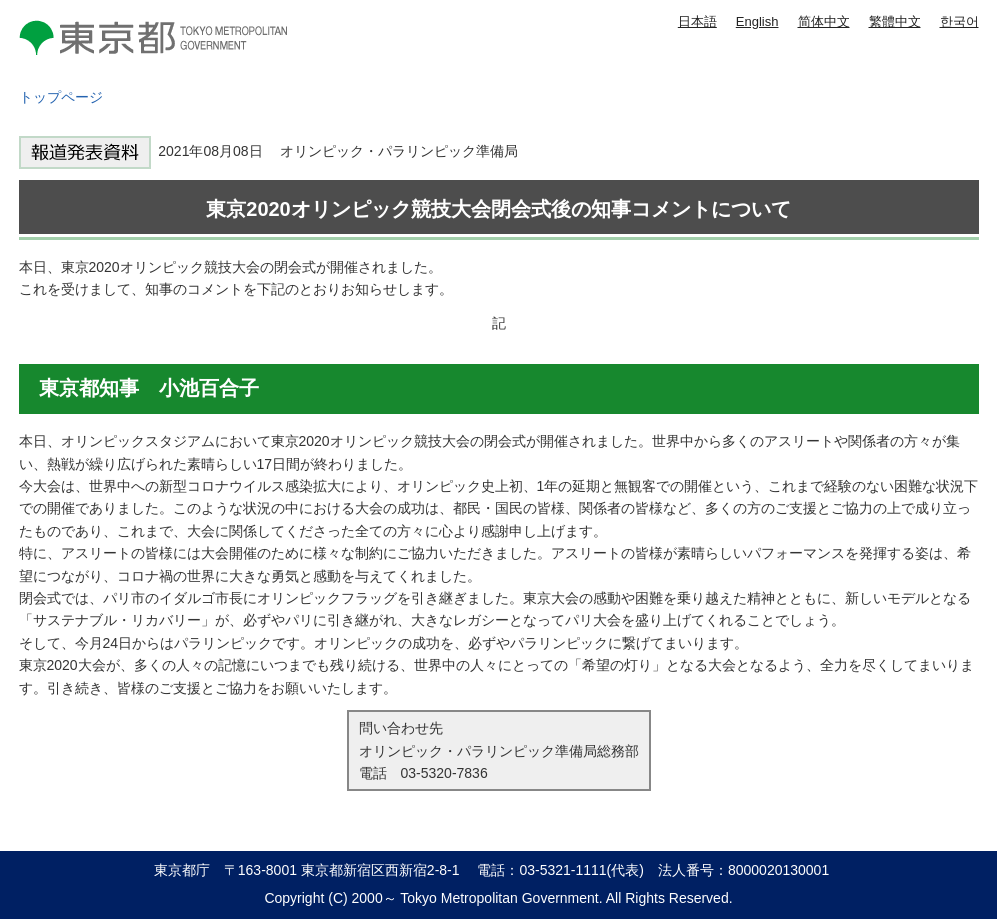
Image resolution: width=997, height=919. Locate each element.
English (757, 21)
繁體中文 (895, 21)
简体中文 (824, 21)
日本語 (697, 21)
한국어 (959, 21)
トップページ (61, 97)
